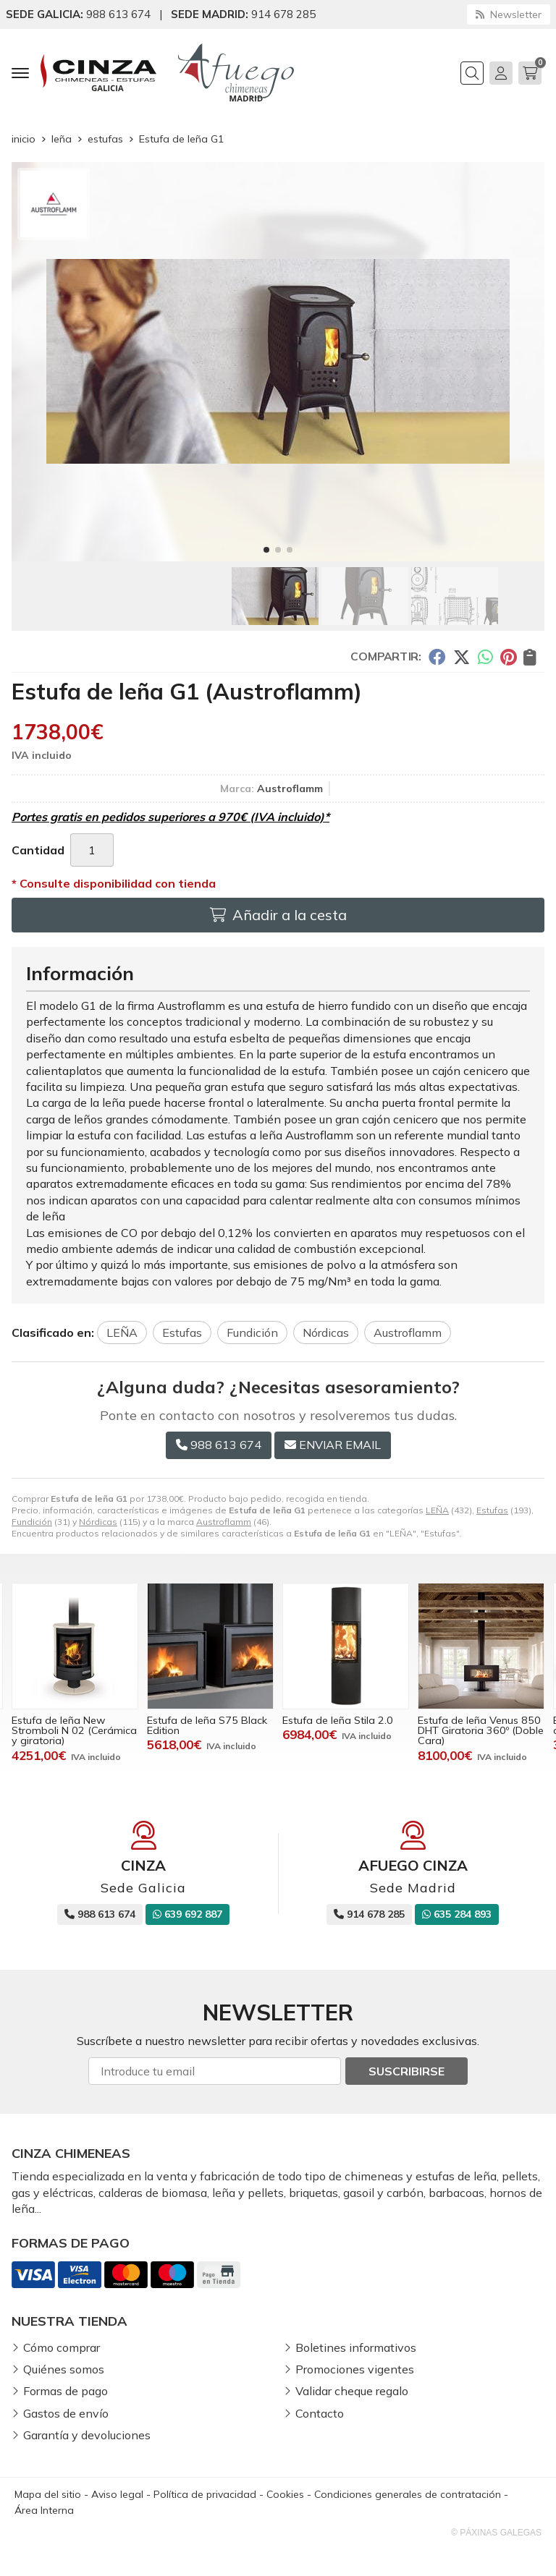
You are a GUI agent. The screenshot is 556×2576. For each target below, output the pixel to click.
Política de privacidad (204, 2494)
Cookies (285, 2494)
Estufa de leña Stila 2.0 (337, 1720)
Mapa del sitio (47, 2494)
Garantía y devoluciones (87, 2435)
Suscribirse (406, 2071)
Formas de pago (65, 2391)
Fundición (32, 1521)
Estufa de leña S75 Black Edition (207, 1725)
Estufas (492, 1510)
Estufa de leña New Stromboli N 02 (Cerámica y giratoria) (74, 1731)
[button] (266, 550)
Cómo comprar (61, 2347)
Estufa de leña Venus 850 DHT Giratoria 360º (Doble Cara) (481, 1731)
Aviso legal (117, 2494)
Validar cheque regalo (351, 2391)
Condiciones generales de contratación (407, 2494)
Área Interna (44, 2510)
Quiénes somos (63, 2369)
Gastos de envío (66, 2413)
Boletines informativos (355, 2347)
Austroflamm (223, 1521)
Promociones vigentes (354, 2369)
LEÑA (437, 1510)
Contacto (319, 2413)
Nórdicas (98, 1521)
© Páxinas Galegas (496, 2533)
